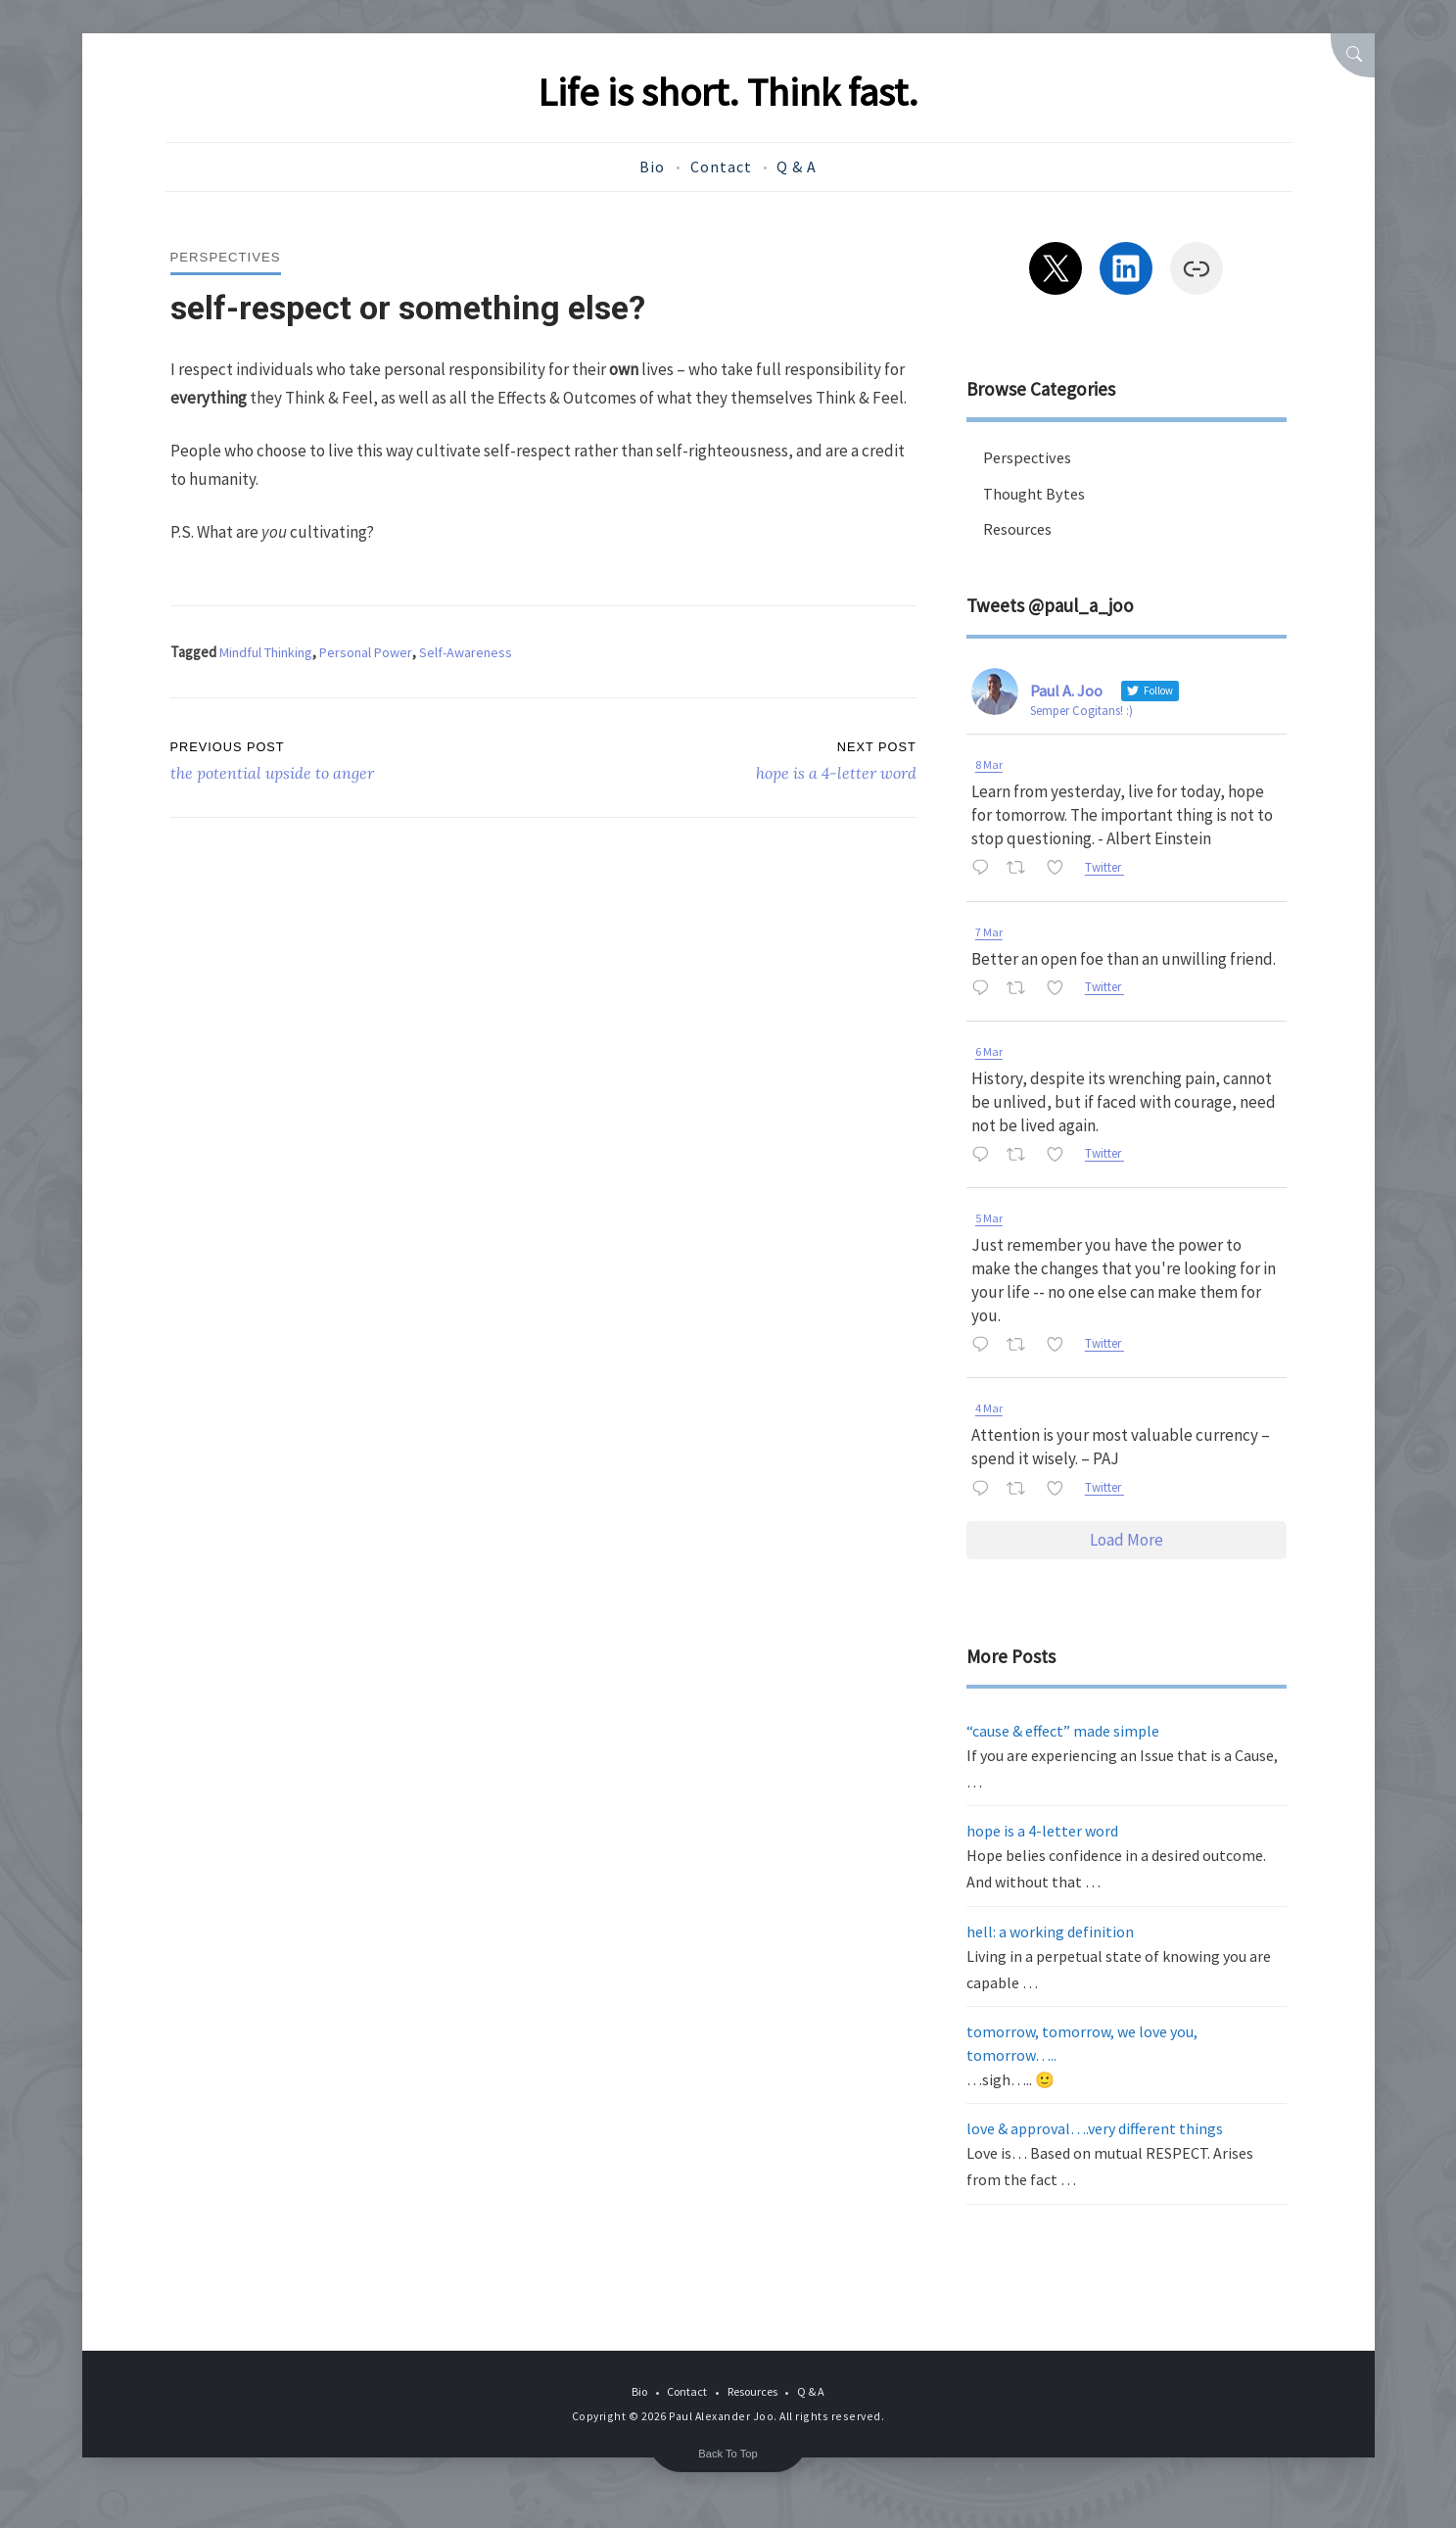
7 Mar (989, 932)
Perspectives (228, 256)
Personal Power (376, 652)
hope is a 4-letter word (1042, 1830)
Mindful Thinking (270, 652)
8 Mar (989, 764)
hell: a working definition (1050, 1931)
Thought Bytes (1035, 493)
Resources (1020, 529)
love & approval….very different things (1094, 2128)
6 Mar (989, 1051)
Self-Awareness (480, 652)
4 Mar (989, 1408)
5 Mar (989, 1218)
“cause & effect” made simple (1062, 1731)
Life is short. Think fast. (728, 91)
